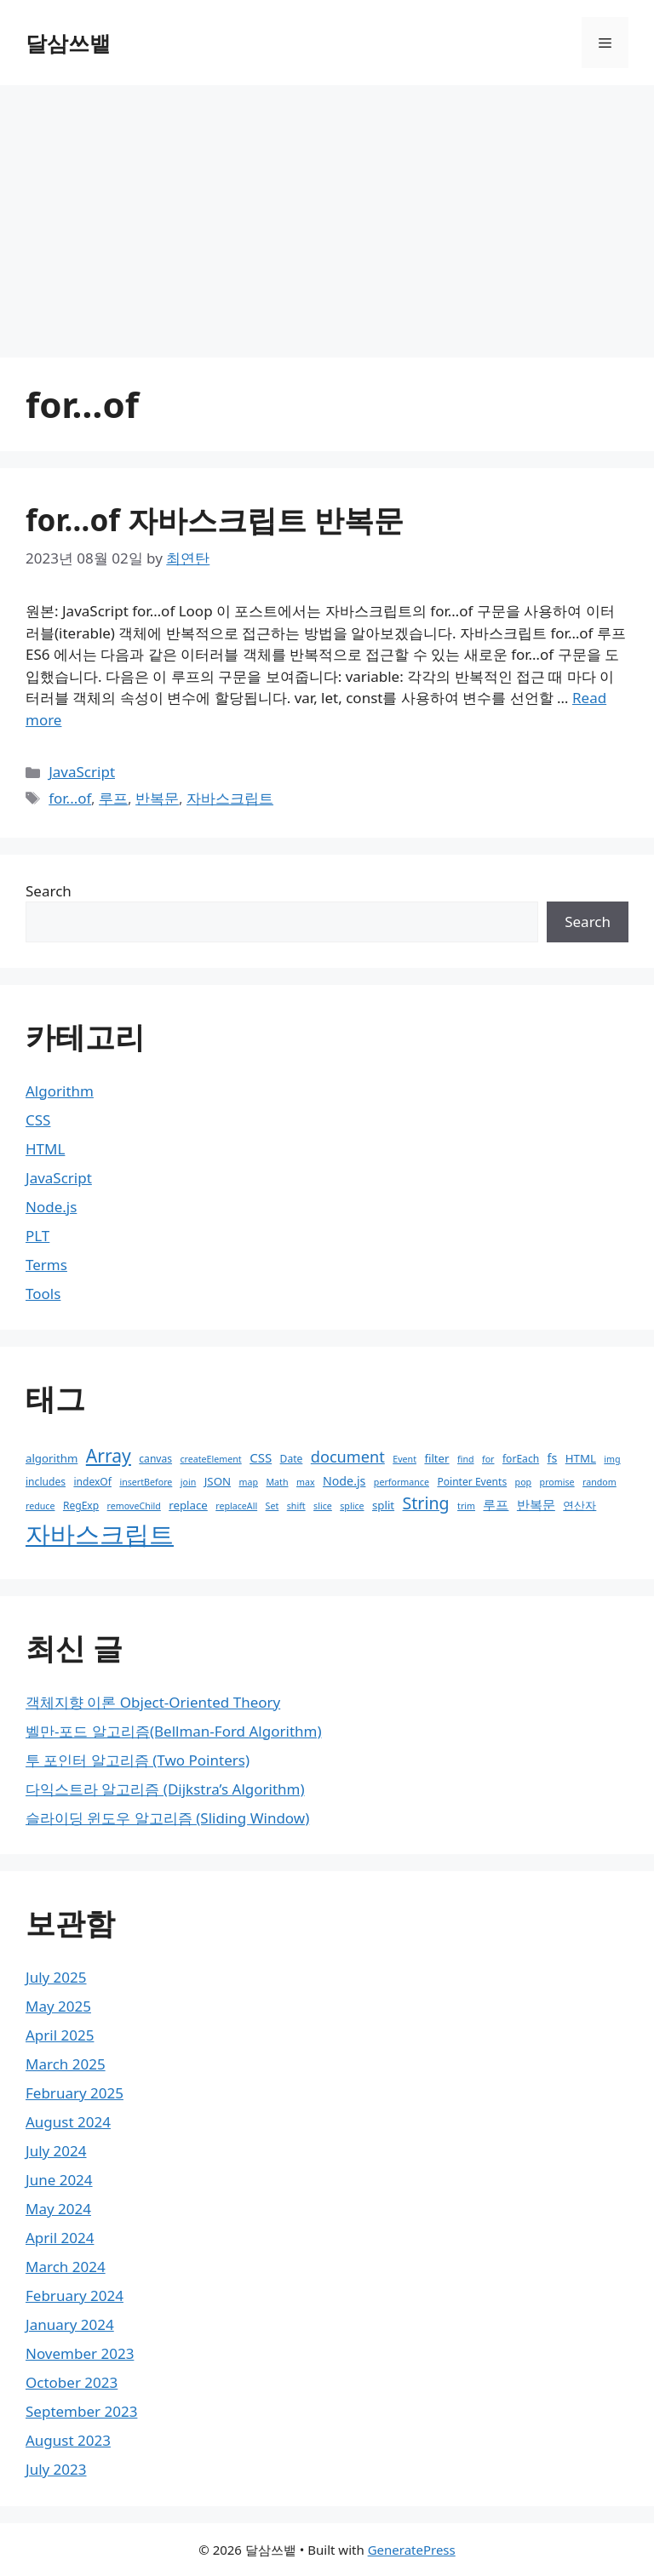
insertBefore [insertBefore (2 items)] (145, 1482)
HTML (45, 1149)
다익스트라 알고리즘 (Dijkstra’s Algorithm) (165, 1789)
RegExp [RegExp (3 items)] (81, 1505)
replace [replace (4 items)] (188, 1505)
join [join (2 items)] (189, 1482)
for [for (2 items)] (488, 1459)
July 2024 (56, 2151)
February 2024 (74, 2295)
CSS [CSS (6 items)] (261, 1457)
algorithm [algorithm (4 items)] (51, 1458)
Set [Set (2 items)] (272, 1506)
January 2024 (70, 2324)
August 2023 (68, 2440)
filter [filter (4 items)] (436, 1458)
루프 (113, 798)
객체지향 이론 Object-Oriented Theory (153, 1702)
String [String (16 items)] (426, 1502)
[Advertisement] (327, 213)
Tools (43, 1293)
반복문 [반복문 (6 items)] (536, 1504)
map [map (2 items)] (249, 1482)
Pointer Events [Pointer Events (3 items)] (472, 1481)
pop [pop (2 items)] (523, 1482)
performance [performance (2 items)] (401, 1482)
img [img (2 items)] (612, 1459)
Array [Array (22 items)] (108, 1455)
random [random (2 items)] (599, 1482)
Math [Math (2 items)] (277, 1482)
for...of (70, 798)
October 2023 (72, 2382)
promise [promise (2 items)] (557, 1482)
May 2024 (58, 2208)
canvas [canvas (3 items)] (155, 1458)
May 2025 (58, 2006)
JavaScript (82, 771)
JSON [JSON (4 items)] (217, 1481)
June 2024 (59, 2180)
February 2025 (74, 2093)
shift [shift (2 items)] (296, 1506)
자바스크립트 (229, 798)
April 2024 (60, 2237)
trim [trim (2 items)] (466, 1506)
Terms (46, 1264)
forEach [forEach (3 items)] (520, 1458)
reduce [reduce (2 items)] (40, 1506)
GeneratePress (412, 2549)
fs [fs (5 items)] (553, 1458)
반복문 (157, 798)
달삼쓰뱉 (68, 42)
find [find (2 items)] (465, 1459)
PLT (37, 1235)
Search (49, 891)
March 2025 (66, 2064)
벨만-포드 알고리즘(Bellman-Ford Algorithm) (174, 1731)
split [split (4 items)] (383, 1505)
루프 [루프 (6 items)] (495, 1504)
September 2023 (81, 2411)
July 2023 (56, 2469)
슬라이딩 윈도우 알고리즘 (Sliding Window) (167, 1818)
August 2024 (68, 2122)
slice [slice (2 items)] (322, 1506)
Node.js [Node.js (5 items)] (344, 1481)
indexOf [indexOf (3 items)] (92, 1481)
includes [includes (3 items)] (46, 1481)
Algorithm (60, 1091)
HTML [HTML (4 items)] (580, 1458)
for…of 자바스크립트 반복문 (215, 520)
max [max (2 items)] (305, 1482)
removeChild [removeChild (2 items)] (134, 1506)
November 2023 (80, 2353)
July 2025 (56, 1977)
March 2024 (66, 2266)
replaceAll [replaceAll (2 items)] (236, 1506)
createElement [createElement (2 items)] (210, 1459)
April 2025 (60, 2035)
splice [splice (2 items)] (352, 1506)
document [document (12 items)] (348, 1456)
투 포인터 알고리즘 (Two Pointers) (138, 1760)
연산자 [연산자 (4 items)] (579, 1505)
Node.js (51, 1206)
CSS (38, 1120)
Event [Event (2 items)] (404, 1459)
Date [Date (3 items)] (291, 1458)
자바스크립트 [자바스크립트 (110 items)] (100, 1534)
